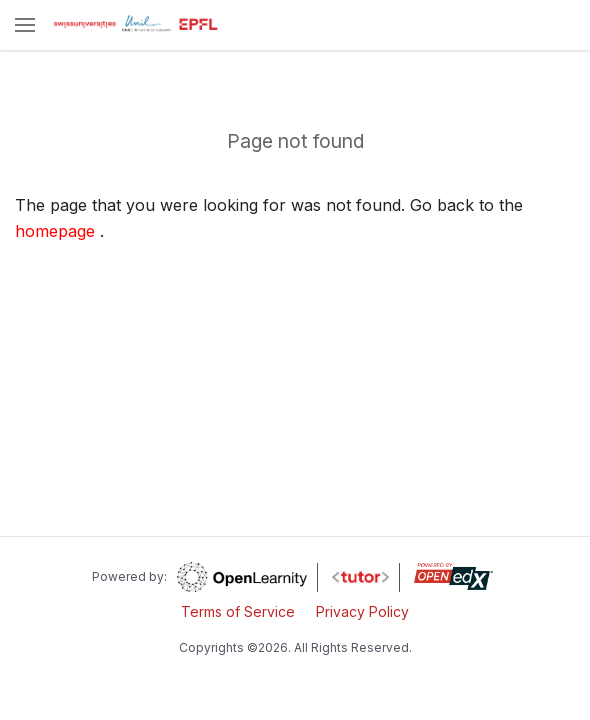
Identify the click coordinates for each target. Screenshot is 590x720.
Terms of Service (238, 611)
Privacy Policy (362, 611)
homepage (55, 231)
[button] (25, 26)
